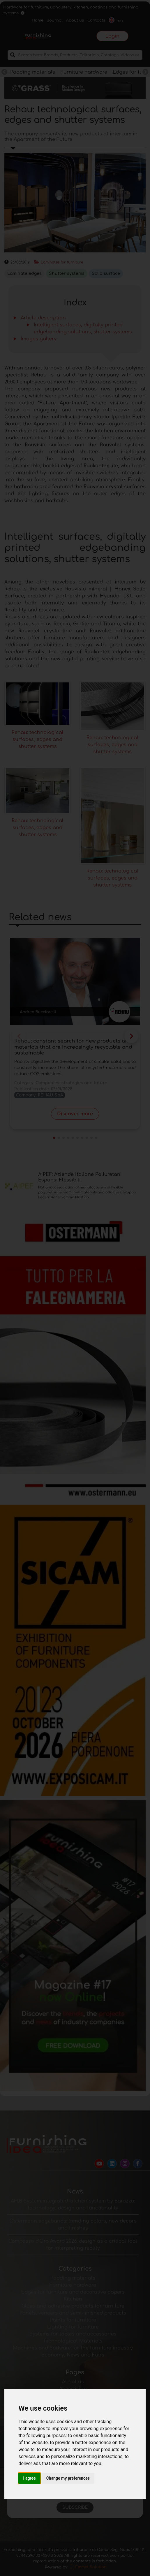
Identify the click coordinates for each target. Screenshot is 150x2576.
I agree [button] (29, 2478)
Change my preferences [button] (68, 2478)
